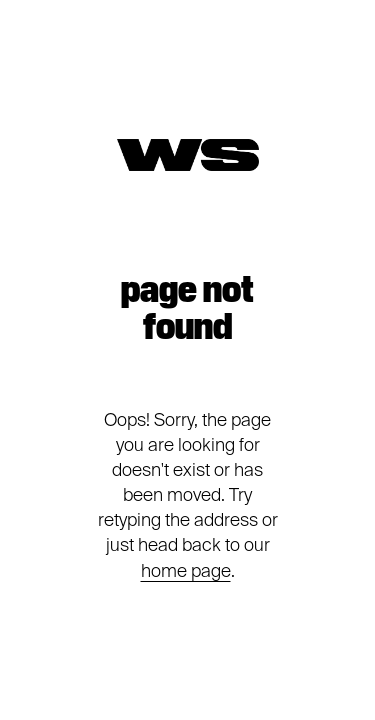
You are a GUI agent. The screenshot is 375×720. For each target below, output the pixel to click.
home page (186, 571)
